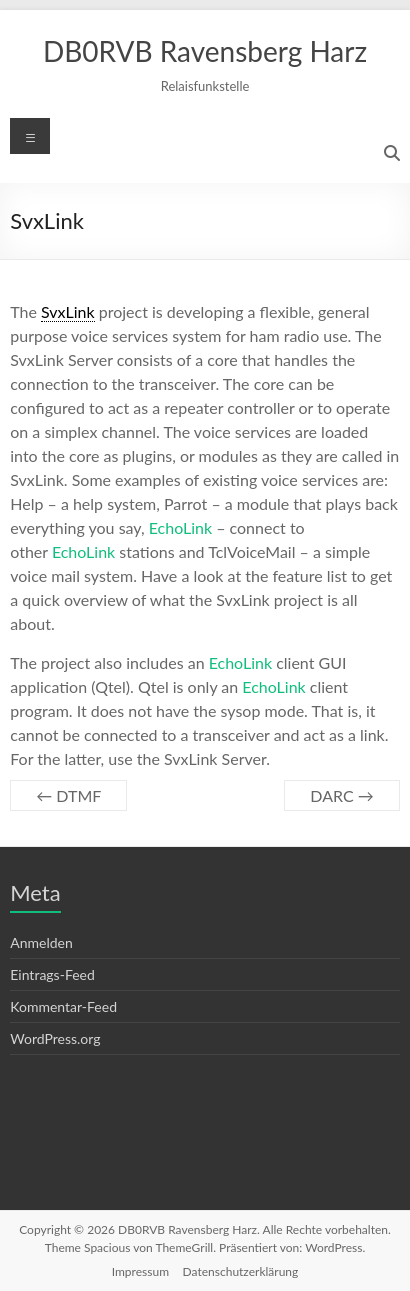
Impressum (140, 1271)
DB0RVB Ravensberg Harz (205, 51)
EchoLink (180, 527)
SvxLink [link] (68, 311)
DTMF (68, 795)
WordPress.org (55, 1038)
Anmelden (41, 942)
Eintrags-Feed (52, 974)
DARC (341, 795)
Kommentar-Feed (63, 1006)
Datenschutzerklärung (241, 1271)
